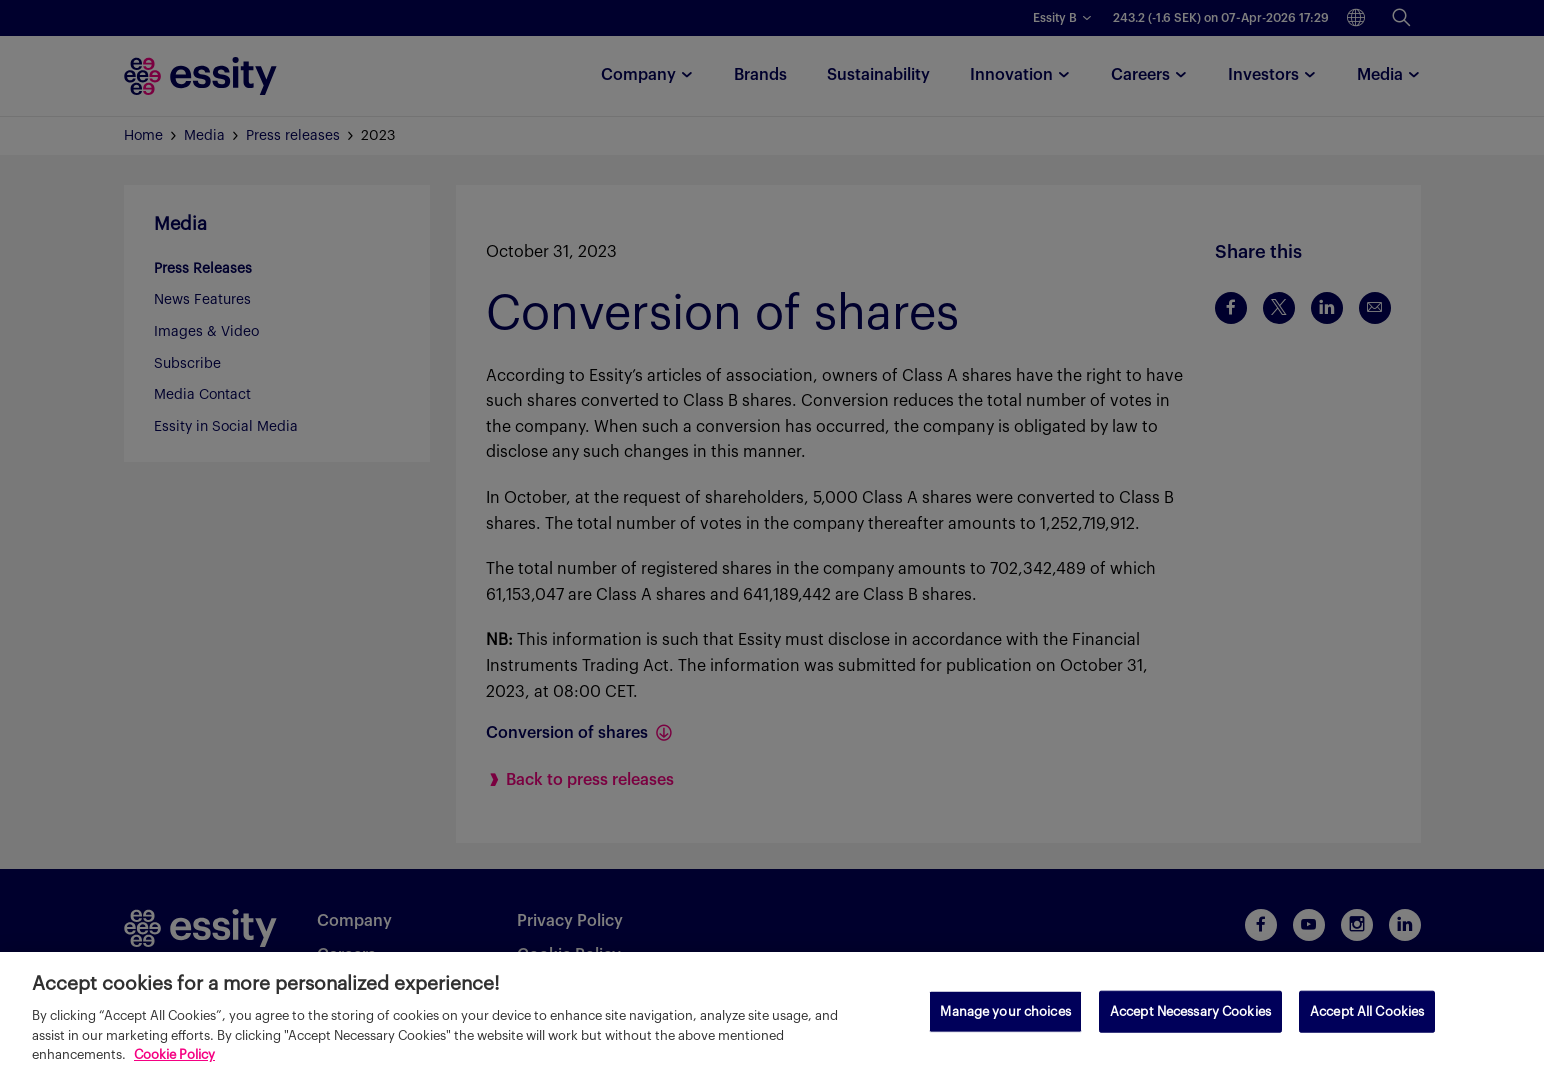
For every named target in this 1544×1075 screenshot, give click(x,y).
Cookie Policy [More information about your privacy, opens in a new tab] (174, 1054)
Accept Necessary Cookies (1190, 1011)
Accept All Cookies (1367, 1011)
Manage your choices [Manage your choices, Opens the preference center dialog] (1005, 1011)
